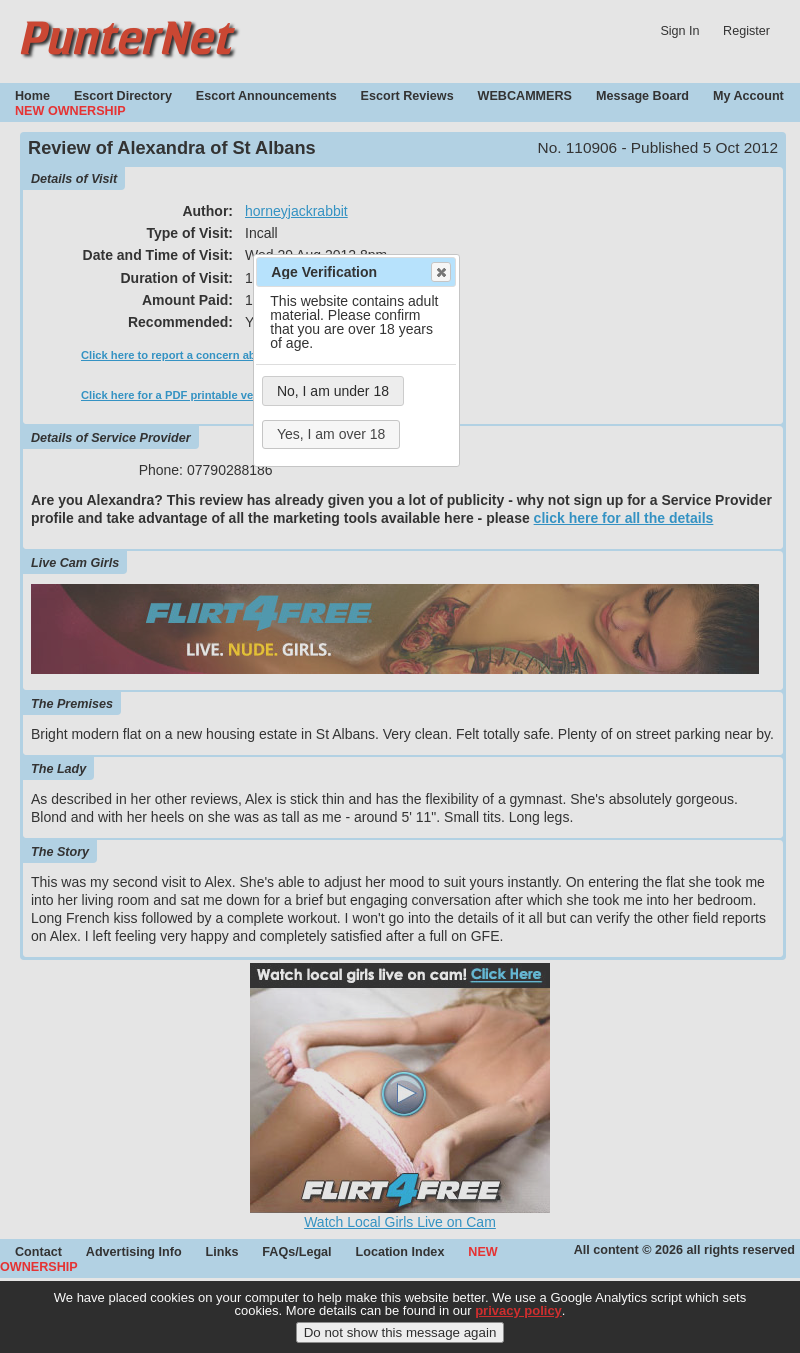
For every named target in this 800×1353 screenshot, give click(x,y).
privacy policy (518, 1315)
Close (440, 272)
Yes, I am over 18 (331, 434)
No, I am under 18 (333, 391)
